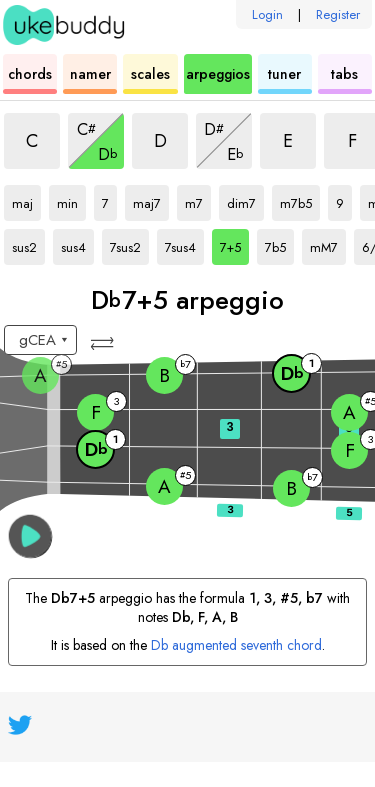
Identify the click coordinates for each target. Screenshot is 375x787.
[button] (104, 343)
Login (267, 14)
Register (338, 14)
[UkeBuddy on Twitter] (20, 725)
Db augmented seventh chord (236, 645)
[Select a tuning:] (40, 340)
